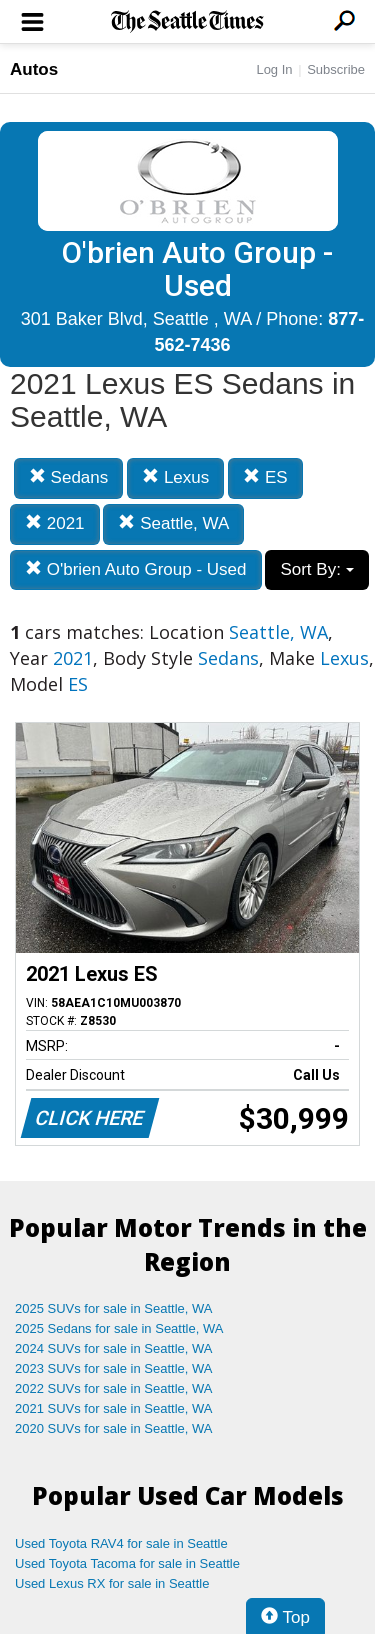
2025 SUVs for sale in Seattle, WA (114, 1308)
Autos (34, 69)
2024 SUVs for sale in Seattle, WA (114, 1348)
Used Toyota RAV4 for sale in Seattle (121, 1543)
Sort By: (316, 569)
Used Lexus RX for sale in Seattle (112, 1583)
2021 (55, 523)
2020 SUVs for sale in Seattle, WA (114, 1428)
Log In (274, 69)
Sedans (68, 477)
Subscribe (336, 69)
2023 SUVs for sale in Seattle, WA (114, 1368)
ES (265, 477)
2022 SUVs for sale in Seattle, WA (114, 1388)
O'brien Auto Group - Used (136, 569)
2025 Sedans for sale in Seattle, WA (119, 1328)
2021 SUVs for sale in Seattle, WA (114, 1408)
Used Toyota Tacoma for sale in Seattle (127, 1563)
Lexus (175, 477)
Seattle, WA (173, 523)
